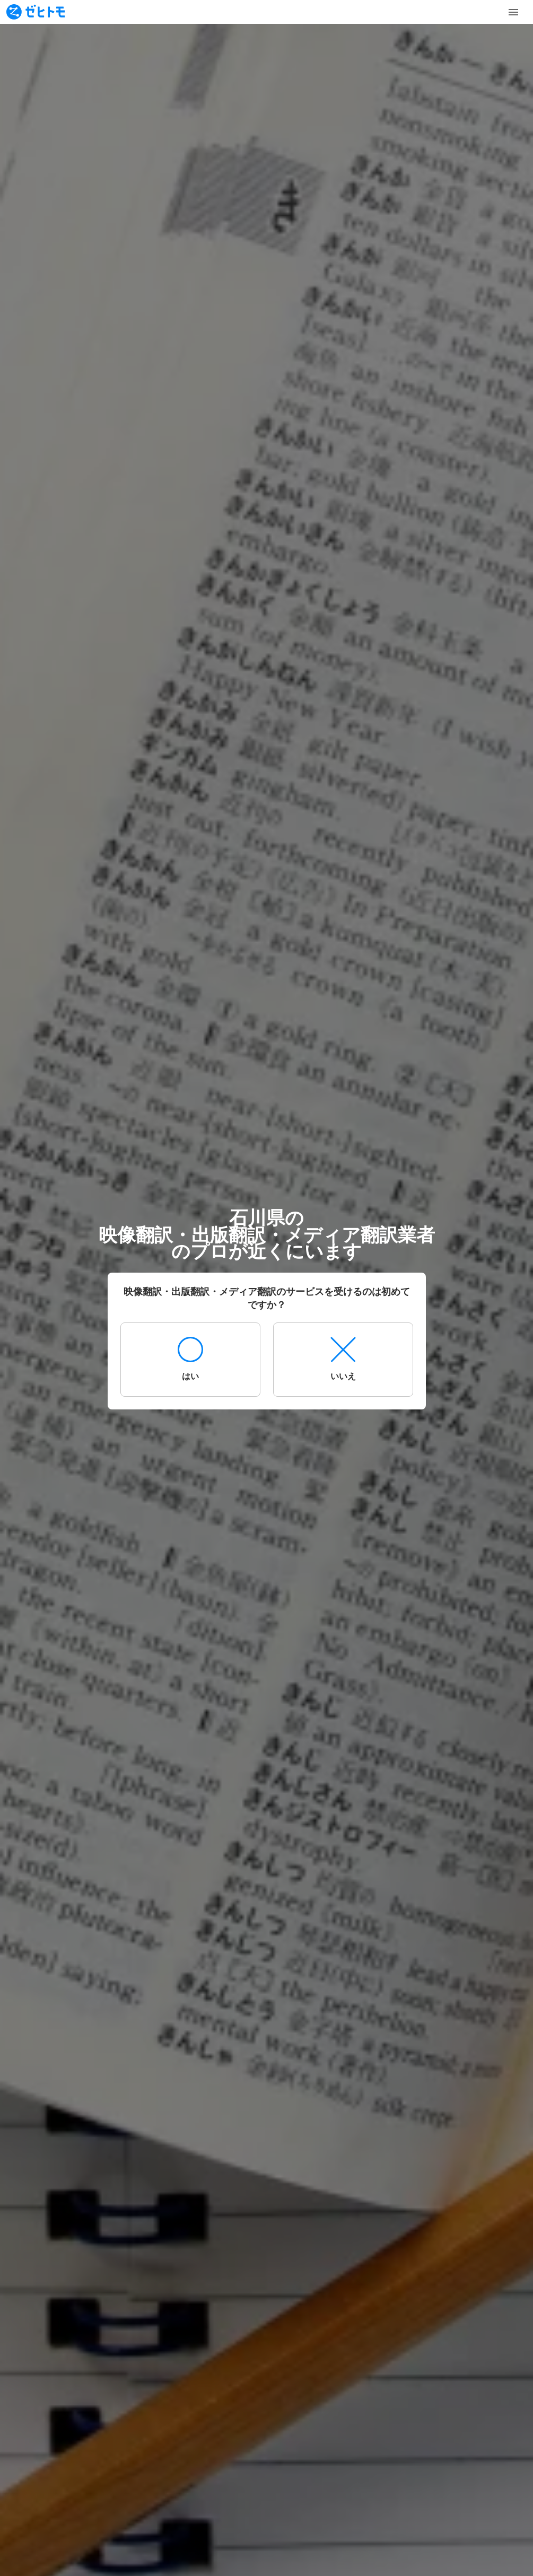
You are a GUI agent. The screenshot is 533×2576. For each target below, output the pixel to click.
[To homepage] (35, 12)
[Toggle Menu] (513, 12)
